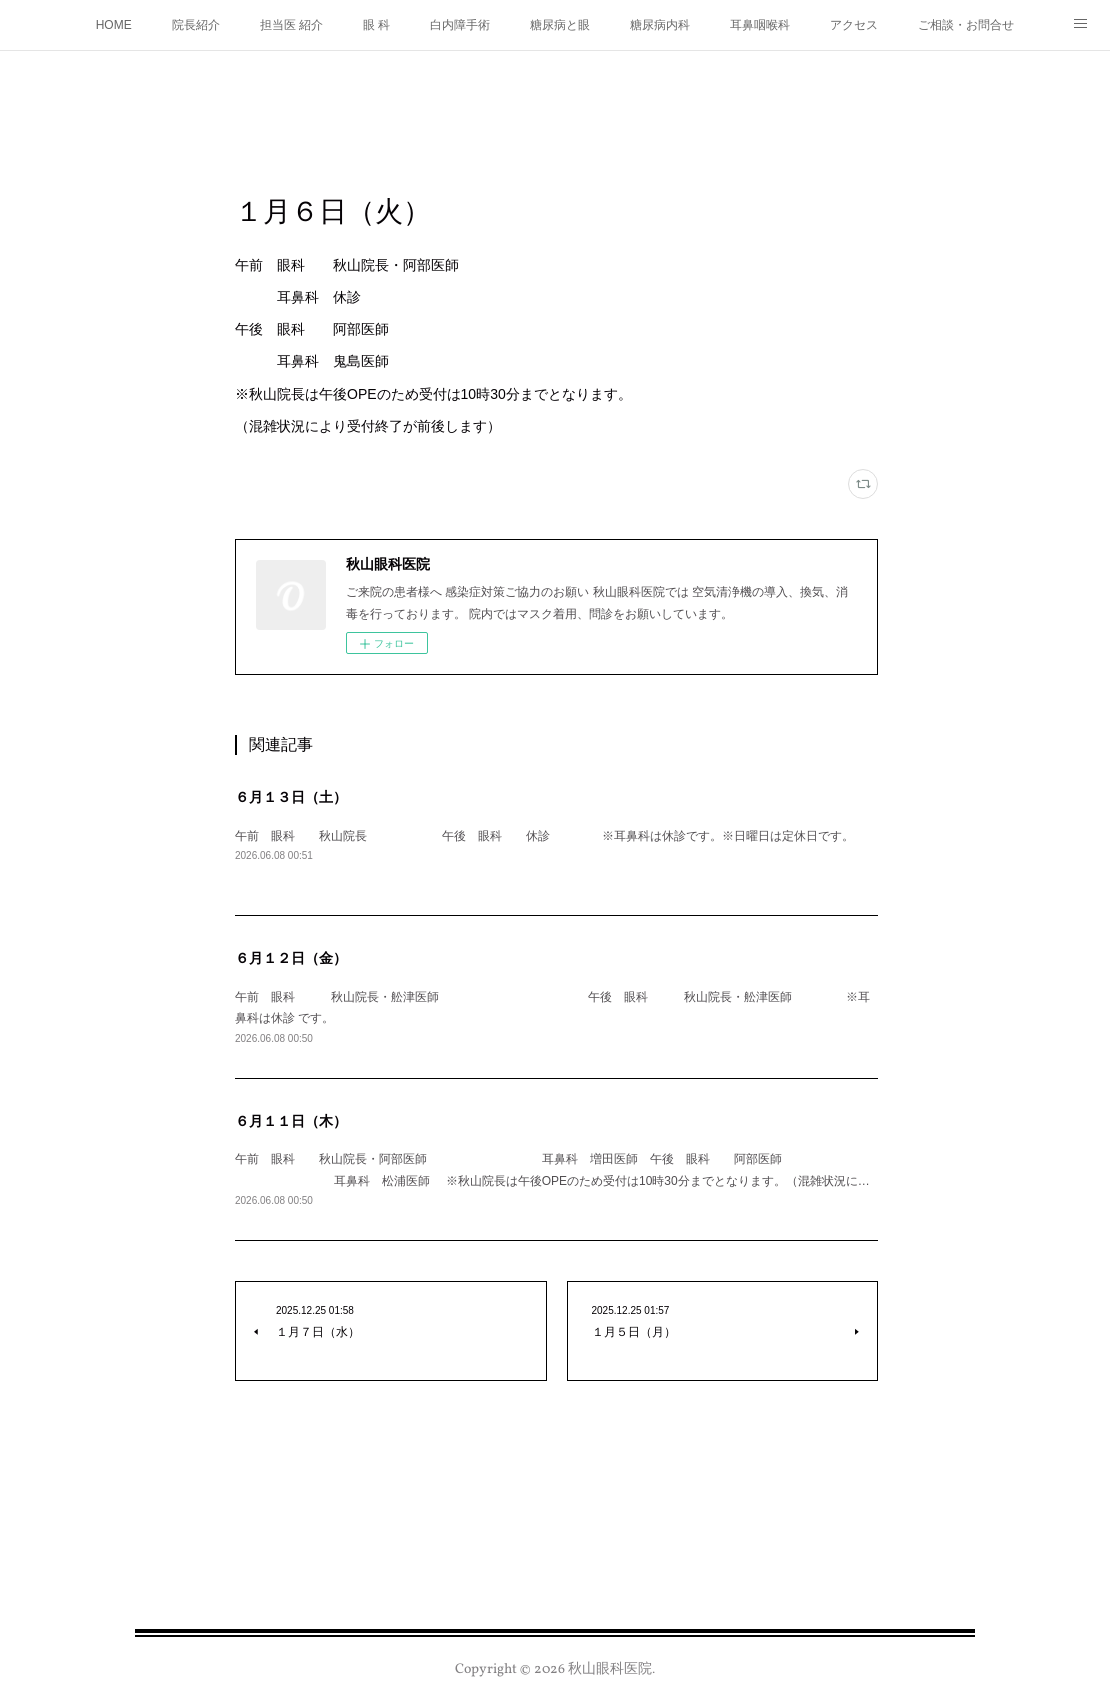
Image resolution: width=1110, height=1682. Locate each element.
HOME (114, 25)
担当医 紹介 (291, 25)
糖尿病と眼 (560, 25)
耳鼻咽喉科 (760, 25)
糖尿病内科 (660, 25)
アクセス (854, 25)
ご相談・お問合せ (966, 25)
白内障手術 (460, 25)
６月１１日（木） (291, 1121)
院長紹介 (196, 25)
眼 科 (376, 25)
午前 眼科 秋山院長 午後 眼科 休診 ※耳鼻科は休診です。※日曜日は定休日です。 (544, 836)
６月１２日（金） (291, 958)
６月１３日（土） (291, 797)
